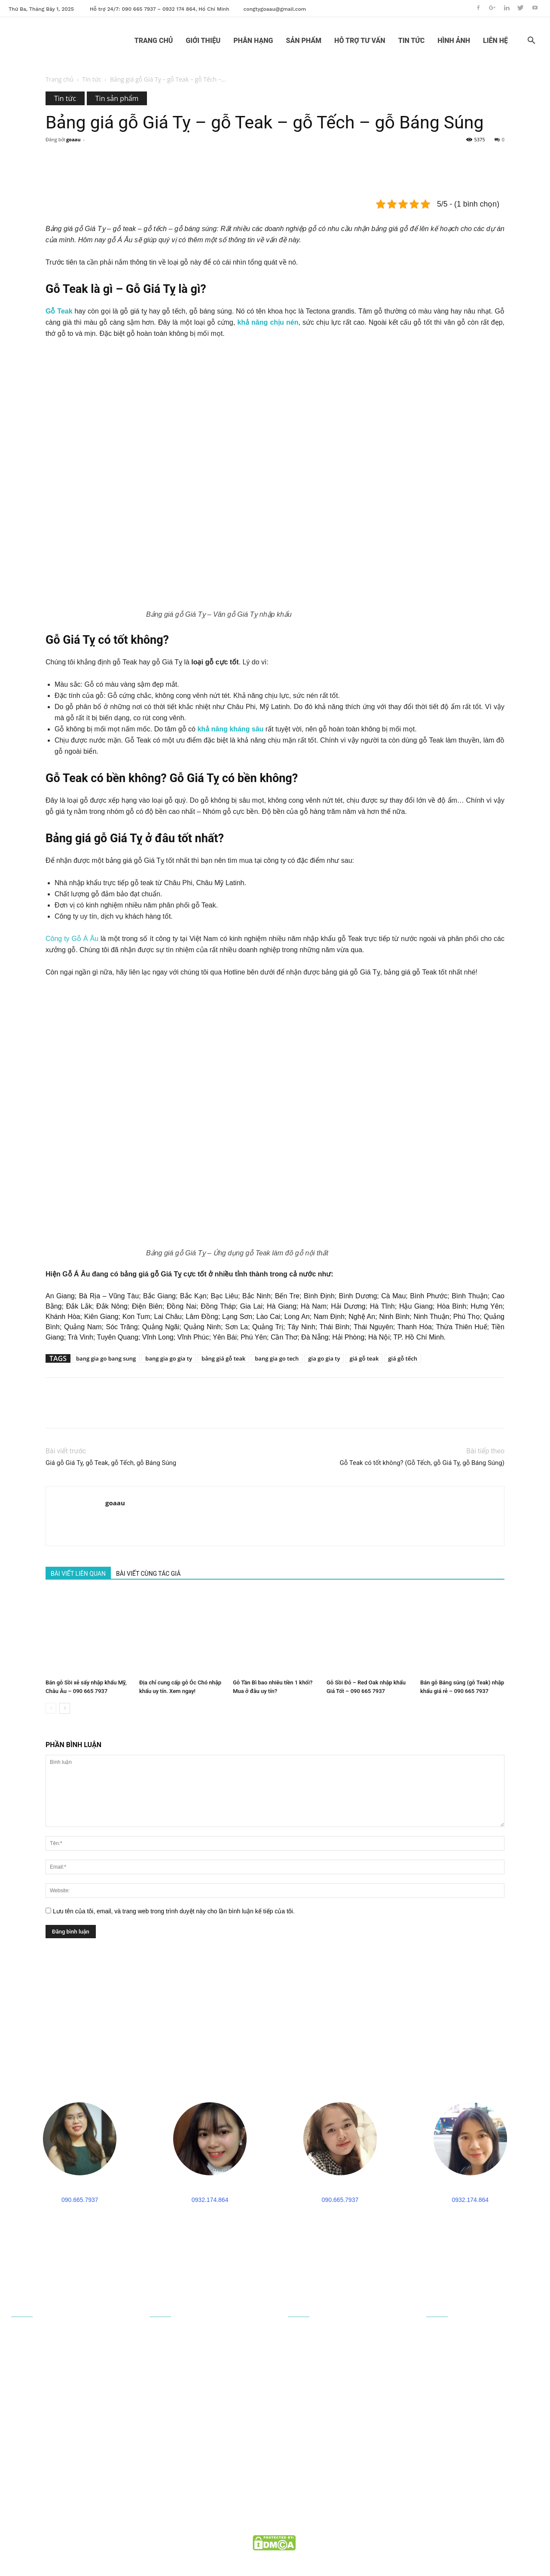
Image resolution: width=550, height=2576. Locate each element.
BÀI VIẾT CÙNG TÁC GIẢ (148, 1573)
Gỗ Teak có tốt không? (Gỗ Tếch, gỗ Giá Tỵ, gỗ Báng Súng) (422, 1463)
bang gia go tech (277, 1358)
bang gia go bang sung (106, 1358)
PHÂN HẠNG (253, 41)
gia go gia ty (324, 1358)
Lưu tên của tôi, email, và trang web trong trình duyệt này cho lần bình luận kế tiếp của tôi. (174, 1911)
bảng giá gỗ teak (223, 1358)
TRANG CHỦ (153, 41)
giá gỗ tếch (402, 1358)
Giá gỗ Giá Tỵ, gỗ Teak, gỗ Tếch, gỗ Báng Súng (111, 1463)
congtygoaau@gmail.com (275, 9)
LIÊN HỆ (495, 41)
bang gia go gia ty (168, 1358)
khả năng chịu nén (267, 322)
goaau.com (310, 2539)
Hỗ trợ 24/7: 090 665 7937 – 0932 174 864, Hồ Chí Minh (159, 9)
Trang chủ (59, 79)
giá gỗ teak (364, 1358)
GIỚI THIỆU (203, 41)
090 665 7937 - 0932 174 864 (65, 2479)
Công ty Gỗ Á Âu (72, 938)
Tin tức (91, 79)
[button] (531, 41)
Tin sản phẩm (117, 98)
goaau (73, 139)
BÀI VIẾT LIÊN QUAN (78, 1573)
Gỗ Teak (60, 311)
